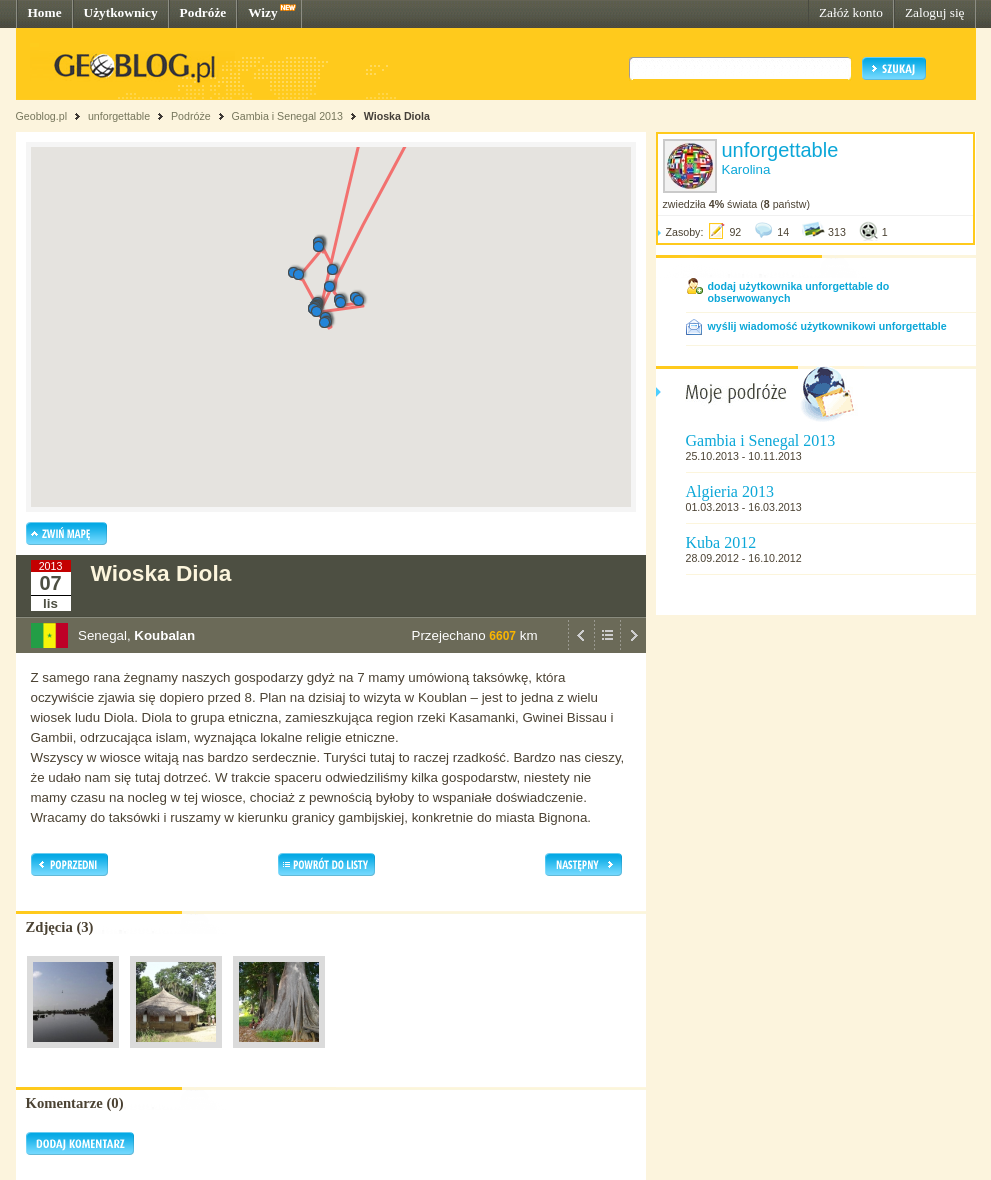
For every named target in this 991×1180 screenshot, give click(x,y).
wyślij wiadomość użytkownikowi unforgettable (827, 326)
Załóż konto (851, 12)
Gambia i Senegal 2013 (287, 116)
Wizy (262, 12)
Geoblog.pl (42, 116)
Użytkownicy (121, 12)
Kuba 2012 (721, 542)
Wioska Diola (397, 116)
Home (45, 12)
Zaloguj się (935, 12)
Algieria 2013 (730, 491)
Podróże (203, 12)
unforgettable (119, 116)
